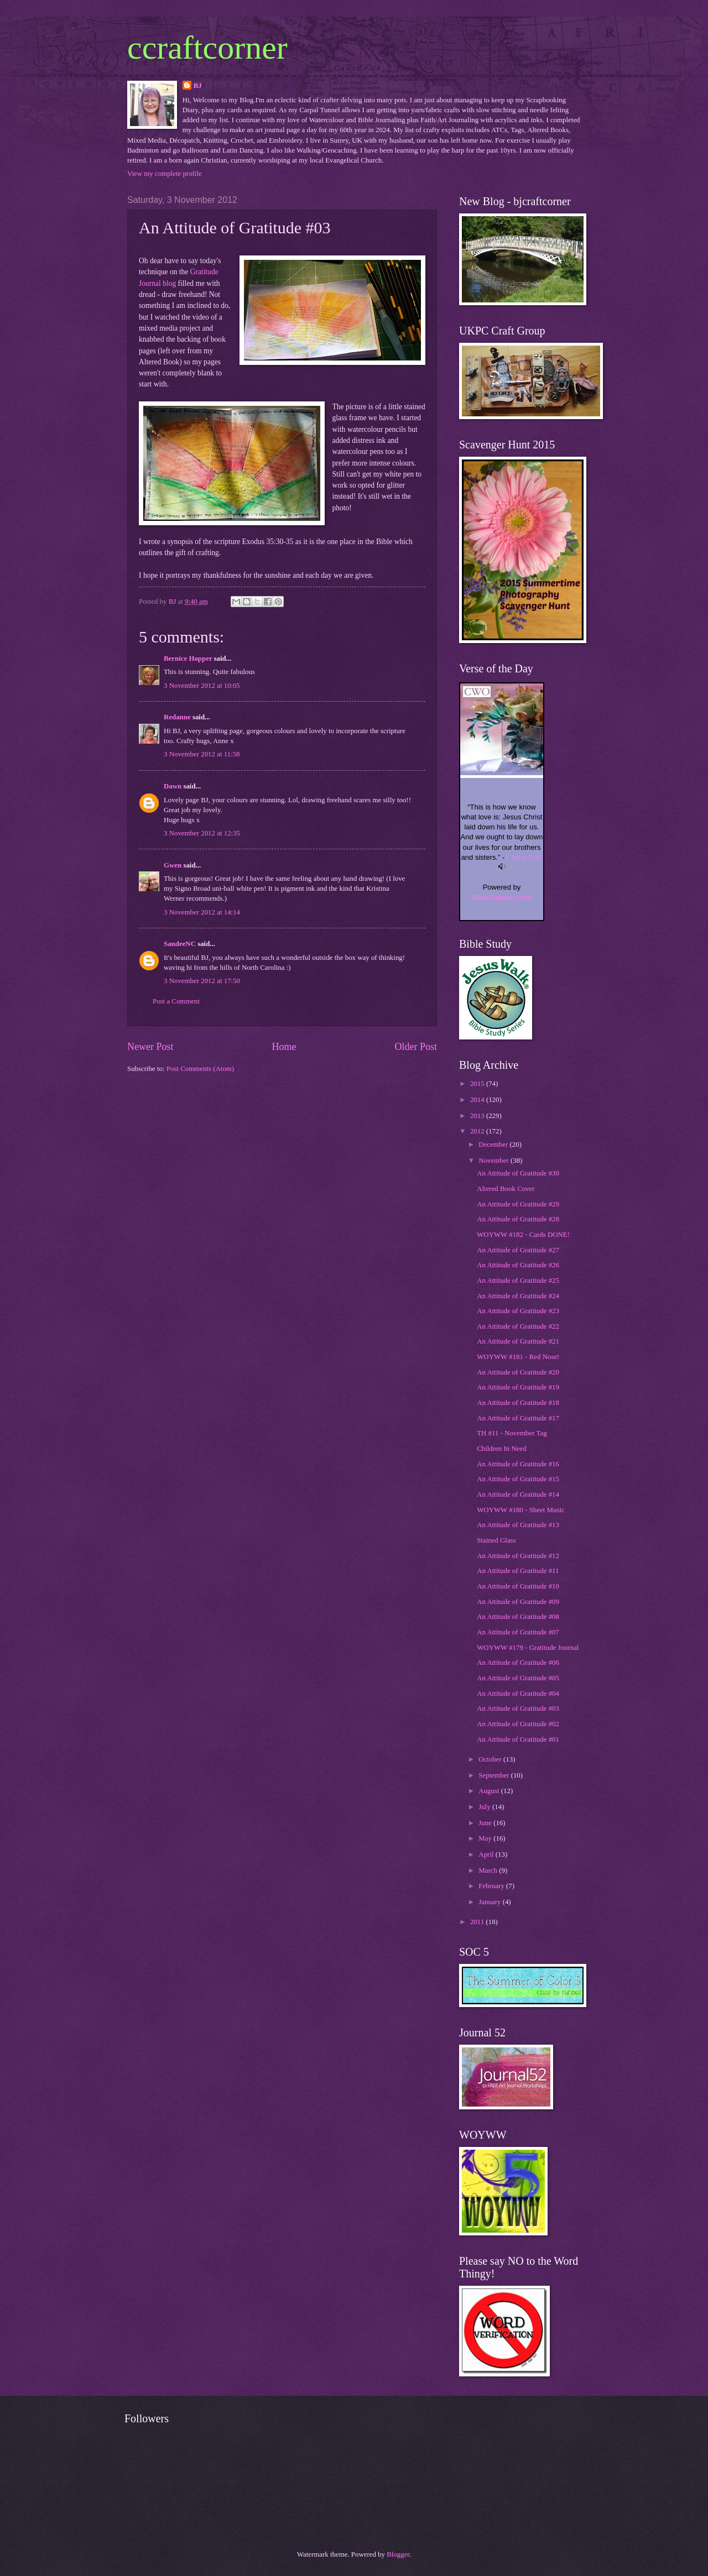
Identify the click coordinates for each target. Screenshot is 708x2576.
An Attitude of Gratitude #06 (518, 1662)
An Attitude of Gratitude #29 (518, 1204)
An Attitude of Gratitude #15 (518, 1479)
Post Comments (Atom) (200, 1069)
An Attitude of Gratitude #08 (518, 1617)
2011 (478, 1922)
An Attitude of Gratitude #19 (518, 1387)
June (485, 1823)
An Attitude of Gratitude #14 (518, 1494)
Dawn (172, 786)
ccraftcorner (207, 47)
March (488, 1870)
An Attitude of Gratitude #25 (518, 1280)
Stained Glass (496, 1540)
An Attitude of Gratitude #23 (518, 1311)
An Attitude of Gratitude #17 (518, 1418)
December (493, 1144)
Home (284, 1046)
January (490, 1902)
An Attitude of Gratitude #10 (518, 1586)
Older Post (415, 1046)
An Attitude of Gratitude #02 (518, 1724)
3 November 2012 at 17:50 (202, 981)
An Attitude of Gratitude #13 (518, 1525)
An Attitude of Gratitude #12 (518, 1556)
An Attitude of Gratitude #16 (518, 1464)
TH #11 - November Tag (511, 1433)
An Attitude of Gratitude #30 (518, 1173)
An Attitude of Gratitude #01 (518, 1739)
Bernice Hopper (188, 658)
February (492, 1886)
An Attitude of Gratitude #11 (518, 1571)
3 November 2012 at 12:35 (202, 833)
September (494, 1775)
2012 (478, 1131)
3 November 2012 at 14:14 (202, 912)
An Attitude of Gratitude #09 (518, 1602)
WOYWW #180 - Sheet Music (521, 1510)
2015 (478, 1084)
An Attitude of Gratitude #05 (518, 1678)
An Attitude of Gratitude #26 (518, 1265)
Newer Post (150, 1046)
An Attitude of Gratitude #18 (518, 1403)
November (494, 1160)
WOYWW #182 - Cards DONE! (523, 1235)
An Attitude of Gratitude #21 (518, 1341)
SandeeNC (180, 944)
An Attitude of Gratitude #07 (518, 1632)
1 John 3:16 (523, 857)
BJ (198, 86)
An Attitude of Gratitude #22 (518, 1326)
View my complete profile (164, 173)
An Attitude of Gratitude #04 (518, 1693)
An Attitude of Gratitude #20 (518, 1372)
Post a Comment (176, 1001)
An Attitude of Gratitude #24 (518, 1296)
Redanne (177, 717)
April (486, 1854)
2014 (478, 1100)
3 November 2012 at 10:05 (202, 685)
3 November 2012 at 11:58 (202, 754)
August (489, 1791)
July (485, 1807)
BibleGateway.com (501, 897)
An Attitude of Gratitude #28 (518, 1219)
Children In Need (501, 1448)
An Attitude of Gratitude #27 (518, 1250)
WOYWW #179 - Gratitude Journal (528, 1648)
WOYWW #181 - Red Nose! (518, 1357)
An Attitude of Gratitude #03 (518, 1708)
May (485, 1838)
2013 (478, 1116)
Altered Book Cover (505, 1189)
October (490, 1759)
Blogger (398, 2554)
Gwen (172, 865)
